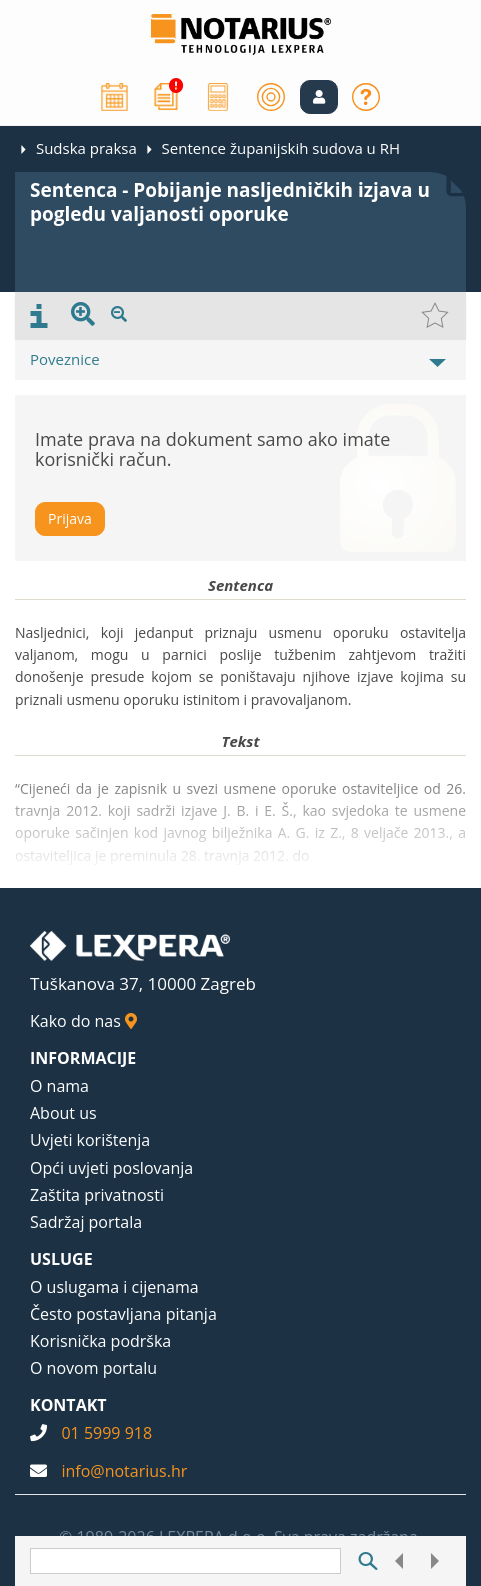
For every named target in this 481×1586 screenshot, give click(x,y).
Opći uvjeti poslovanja (111, 1168)
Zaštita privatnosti (97, 1195)
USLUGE (61, 1259)
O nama (59, 1086)
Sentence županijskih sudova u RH (281, 148)
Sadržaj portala (86, 1222)
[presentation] (39, 316)
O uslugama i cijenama (114, 1287)
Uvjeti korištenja (90, 1140)
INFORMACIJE (83, 1058)
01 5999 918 (106, 1433)
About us (63, 1113)
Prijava (70, 518)
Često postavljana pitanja (123, 1314)
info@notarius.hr (124, 1471)
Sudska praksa (86, 148)
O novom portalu (93, 1368)
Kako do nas (83, 1021)
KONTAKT (68, 1405)
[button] (319, 97)
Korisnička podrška (100, 1341)
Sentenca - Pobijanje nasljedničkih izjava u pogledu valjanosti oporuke (230, 202)
